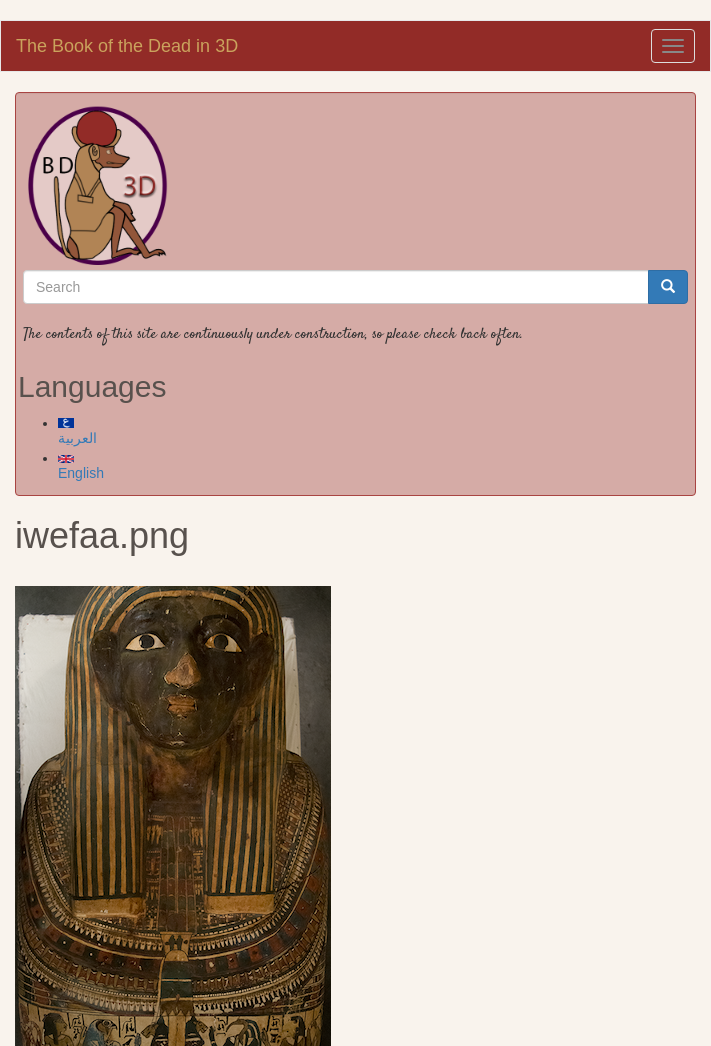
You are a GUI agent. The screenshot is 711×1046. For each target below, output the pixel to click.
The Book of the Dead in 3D (127, 46)
